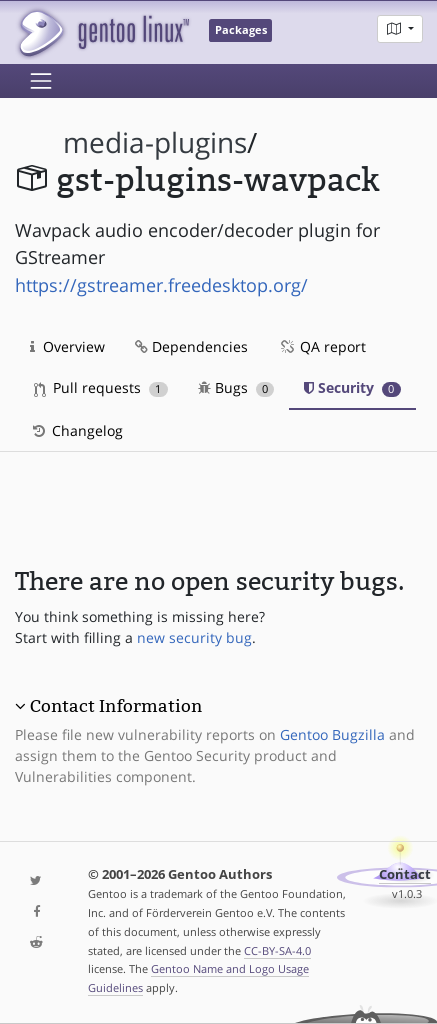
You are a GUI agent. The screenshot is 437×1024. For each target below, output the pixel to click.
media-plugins (155, 142)
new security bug (194, 637)
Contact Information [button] (116, 706)
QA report (322, 346)
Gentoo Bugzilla (332, 734)
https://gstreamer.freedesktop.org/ (161, 285)
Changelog (76, 430)
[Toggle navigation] (41, 81)
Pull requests (101, 387)
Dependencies (191, 346)
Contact (405, 874)
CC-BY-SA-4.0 (277, 950)
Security (352, 387)
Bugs (236, 387)
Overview (67, 346)
